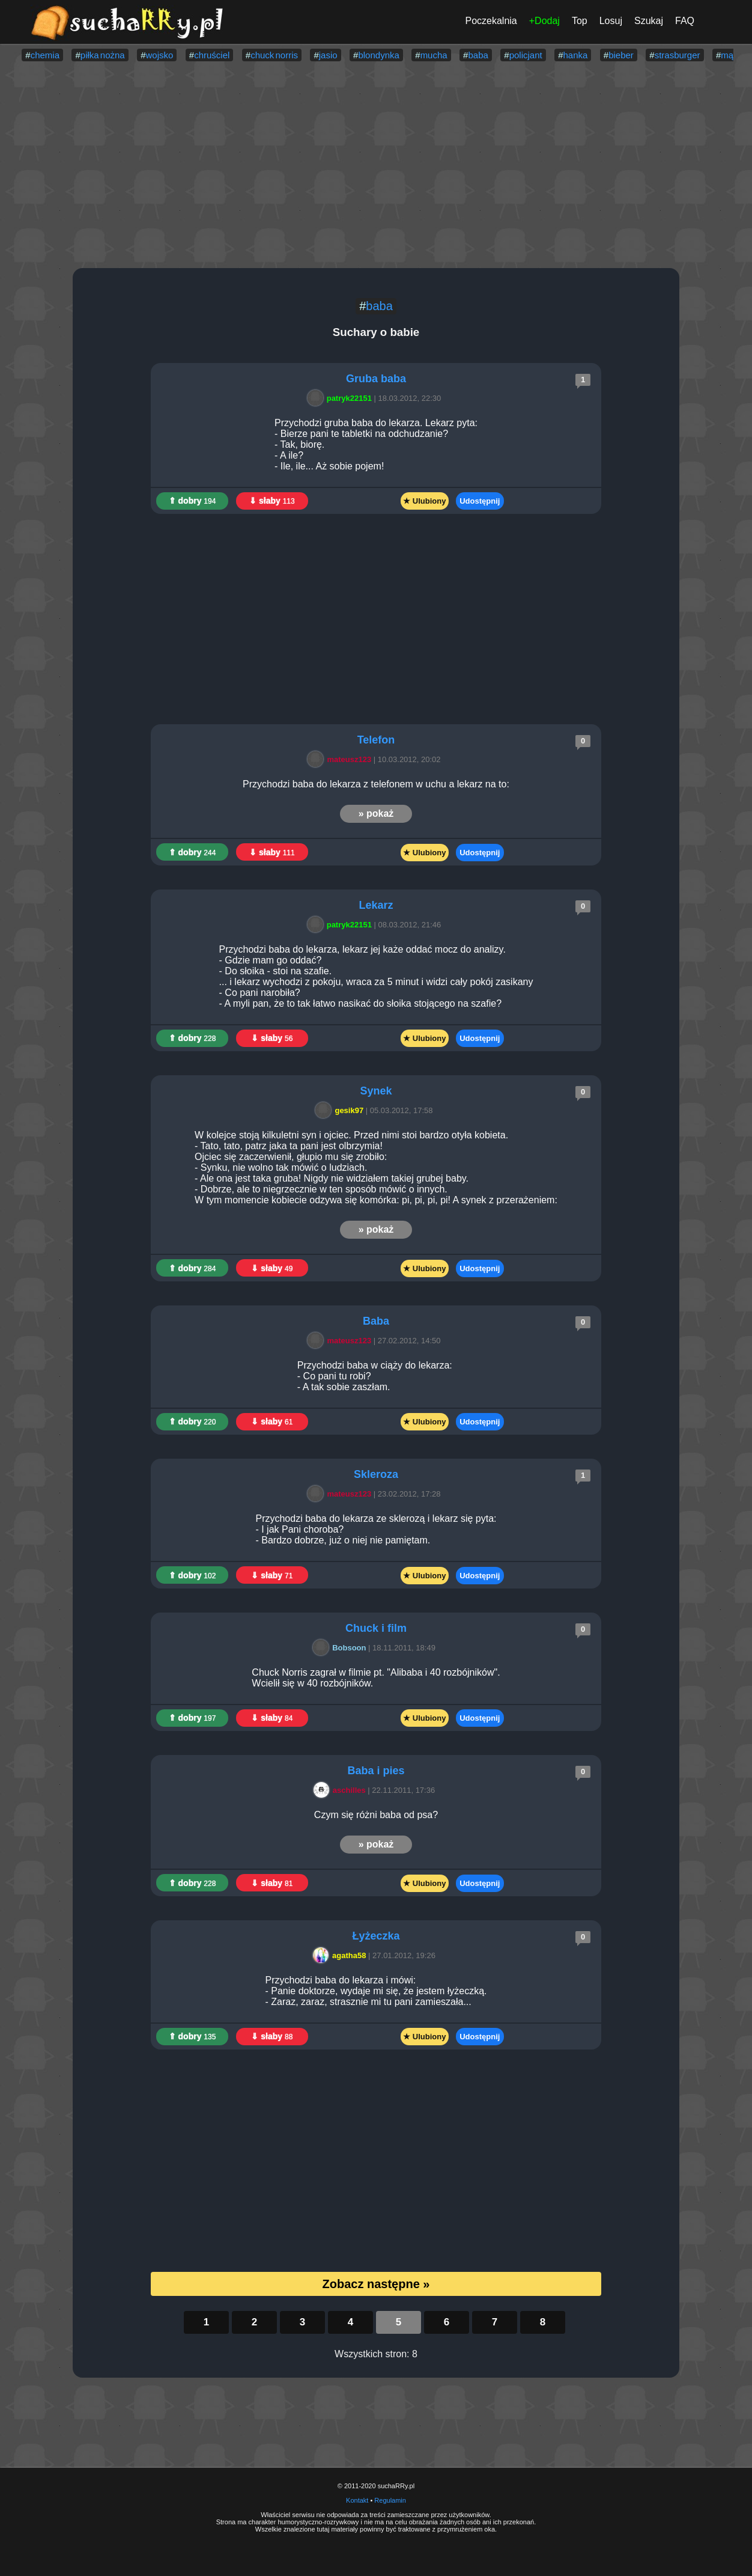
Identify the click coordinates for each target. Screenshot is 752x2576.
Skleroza (376, 1474)
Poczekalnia (491, 21)
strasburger (677, 55)
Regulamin (390, 2500)
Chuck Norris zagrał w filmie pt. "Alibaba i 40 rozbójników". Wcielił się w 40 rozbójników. (376, 1677)
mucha (433, 55)
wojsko (159, 55)
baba (478, 55)
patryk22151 (341, 398)
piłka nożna (102, 55)
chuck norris (274, 55)
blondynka (378, 55)
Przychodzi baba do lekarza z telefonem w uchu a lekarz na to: (376, 784)
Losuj (610, 21)
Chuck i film (376, 1628)
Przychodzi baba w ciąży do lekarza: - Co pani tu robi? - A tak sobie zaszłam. (376, 1376)
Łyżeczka (375, 1936)
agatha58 (341, 1955)
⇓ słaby (272, 500)
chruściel (211, 55)
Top (579, 21)
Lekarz (376, 905)
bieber (621, 55)
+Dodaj (544, 21)
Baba (376, 1321)
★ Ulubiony (424, 500)
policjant (525, 55)
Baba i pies (375, 1771)
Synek (376, 1091)
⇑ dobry (192, 500)
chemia (45, 55)
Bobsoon (341, 1647)
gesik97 (341, 1110)
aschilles (341, 1790)
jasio (328, 55)
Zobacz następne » (376, 2284)
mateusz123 (341, 759)
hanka (575, 55)
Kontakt (357, 2500)
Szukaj (648, 21)
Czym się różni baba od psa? (376, 1815)
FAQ (684, 21)
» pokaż (376, 813)
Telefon (376, 740)
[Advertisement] (376, 166)
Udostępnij (479, 500)
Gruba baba (376, 379)
